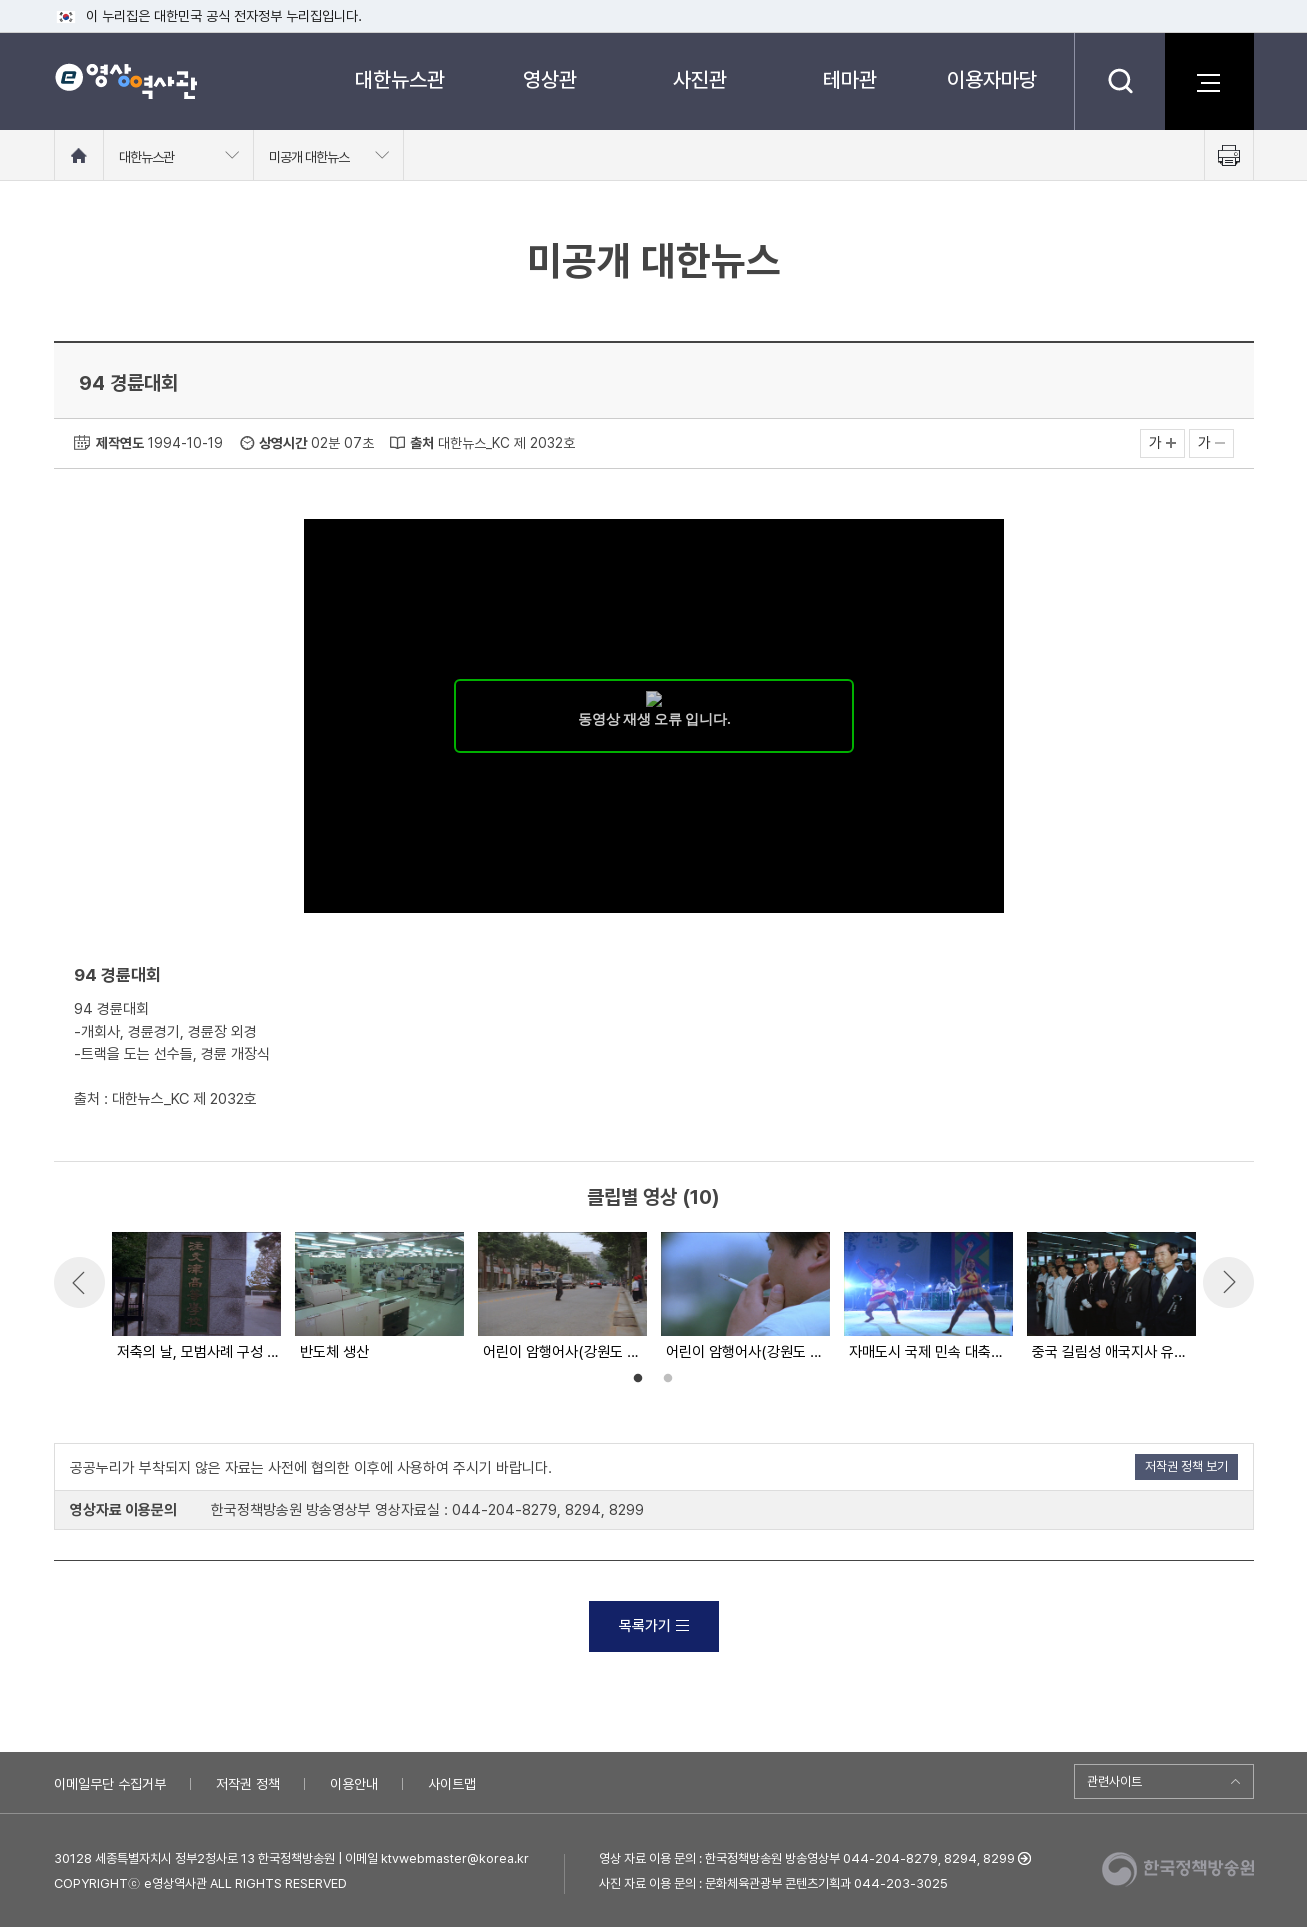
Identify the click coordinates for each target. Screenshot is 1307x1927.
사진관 (700, 79)
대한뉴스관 (400, 79)
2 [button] (668, 1379)
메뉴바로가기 (0, 0)
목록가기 (654, 1626)
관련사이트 (1114, 1781)
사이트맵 (452, 1784)
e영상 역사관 (125, 81)
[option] (195, 1298)
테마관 (850, 79)
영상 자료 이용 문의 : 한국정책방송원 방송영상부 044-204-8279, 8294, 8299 (807, 1858)
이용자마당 (992, 79)
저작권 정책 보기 (1186, 1466)
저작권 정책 (248, 1784)
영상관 (550, 79)
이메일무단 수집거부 (110, 1784)
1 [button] (638, 1379)
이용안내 (354, 1784)
